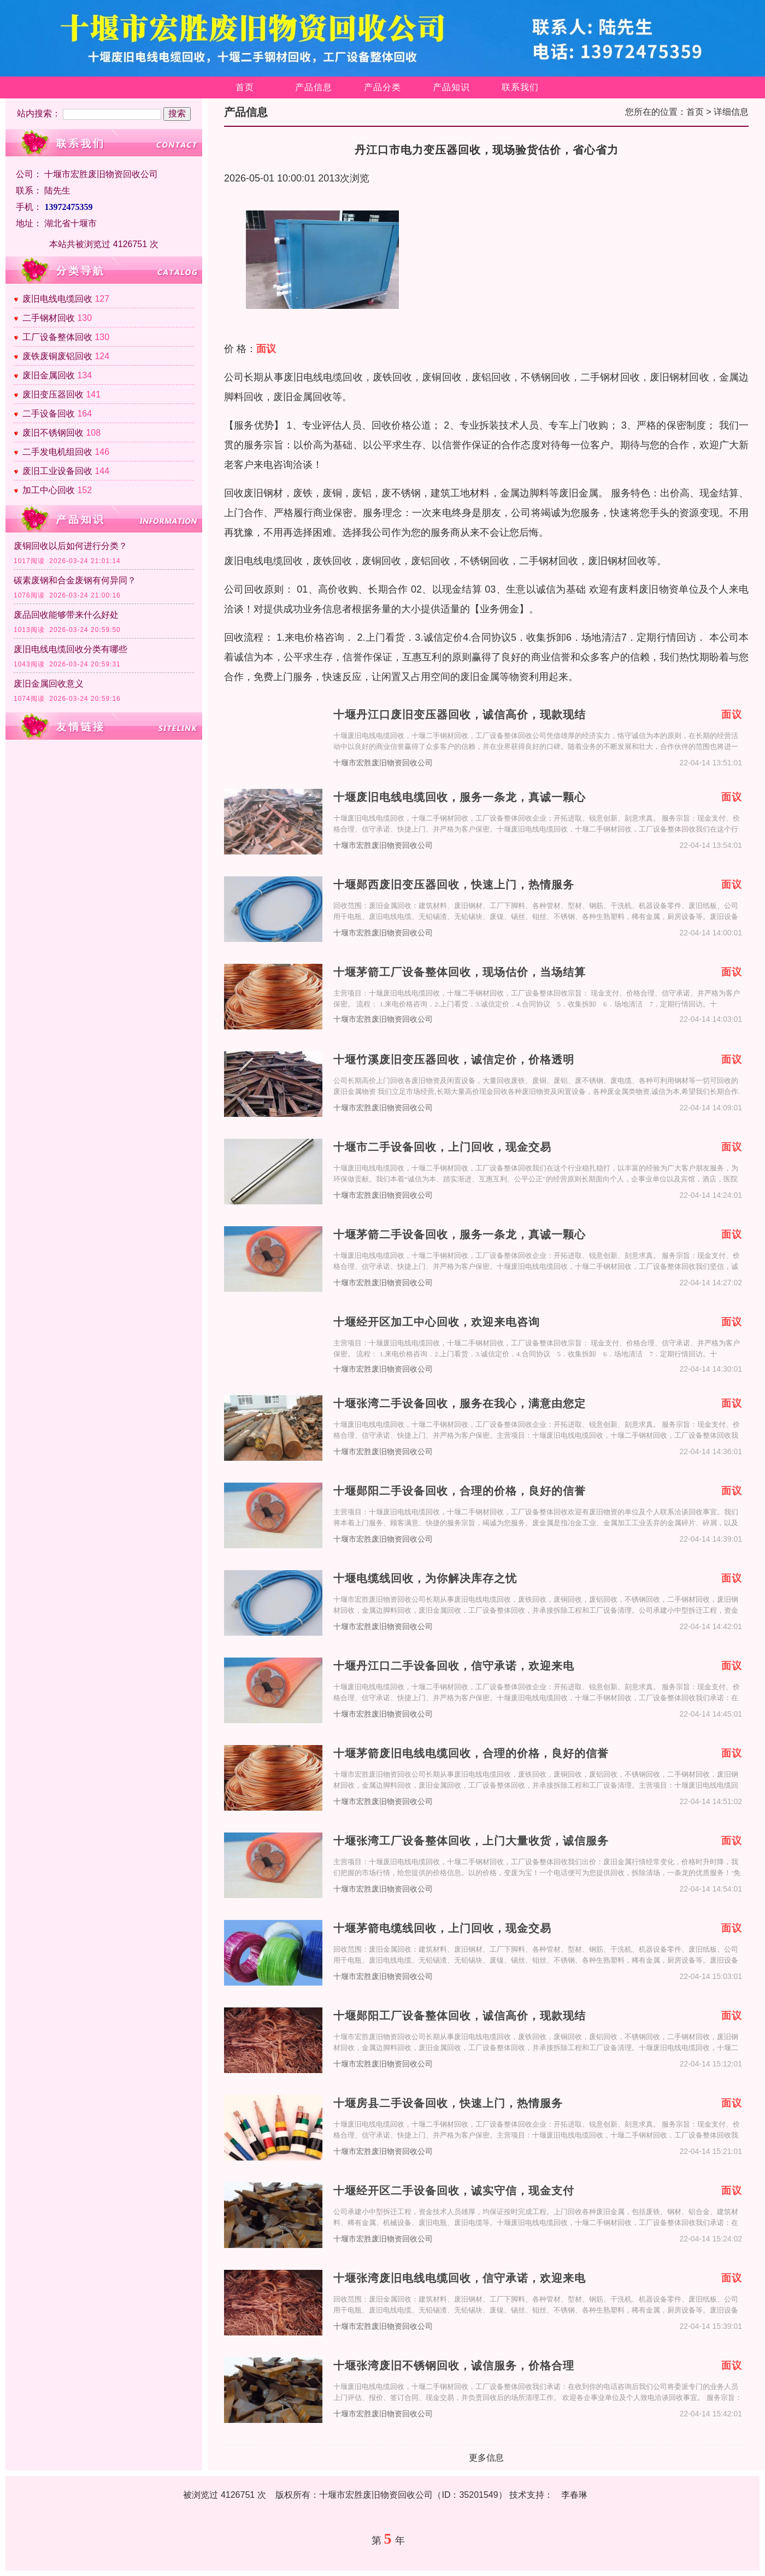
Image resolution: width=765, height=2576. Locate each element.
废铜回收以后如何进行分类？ (70, 546)
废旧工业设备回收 (57, 471)
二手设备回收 (48, 413)
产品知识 (451, 87)
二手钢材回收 (48, 318)
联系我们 (520, 87)
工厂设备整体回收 (57, 337)
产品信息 (313, 87)
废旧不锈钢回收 (53, 432)
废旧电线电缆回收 (57, 298)
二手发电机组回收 (57, 451)
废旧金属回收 (48, 375)
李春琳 (574, 2494)
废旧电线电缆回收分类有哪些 (70, 649)
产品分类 (382, 87)
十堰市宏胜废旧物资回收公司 (383, 763)
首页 (245, 87)
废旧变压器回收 (53, 394)
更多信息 (486, 2457)
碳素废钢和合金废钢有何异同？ (75, 580)
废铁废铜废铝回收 (57, 356)
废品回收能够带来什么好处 (66, 614)
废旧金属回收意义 (49, 683)
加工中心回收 (48, 490)
